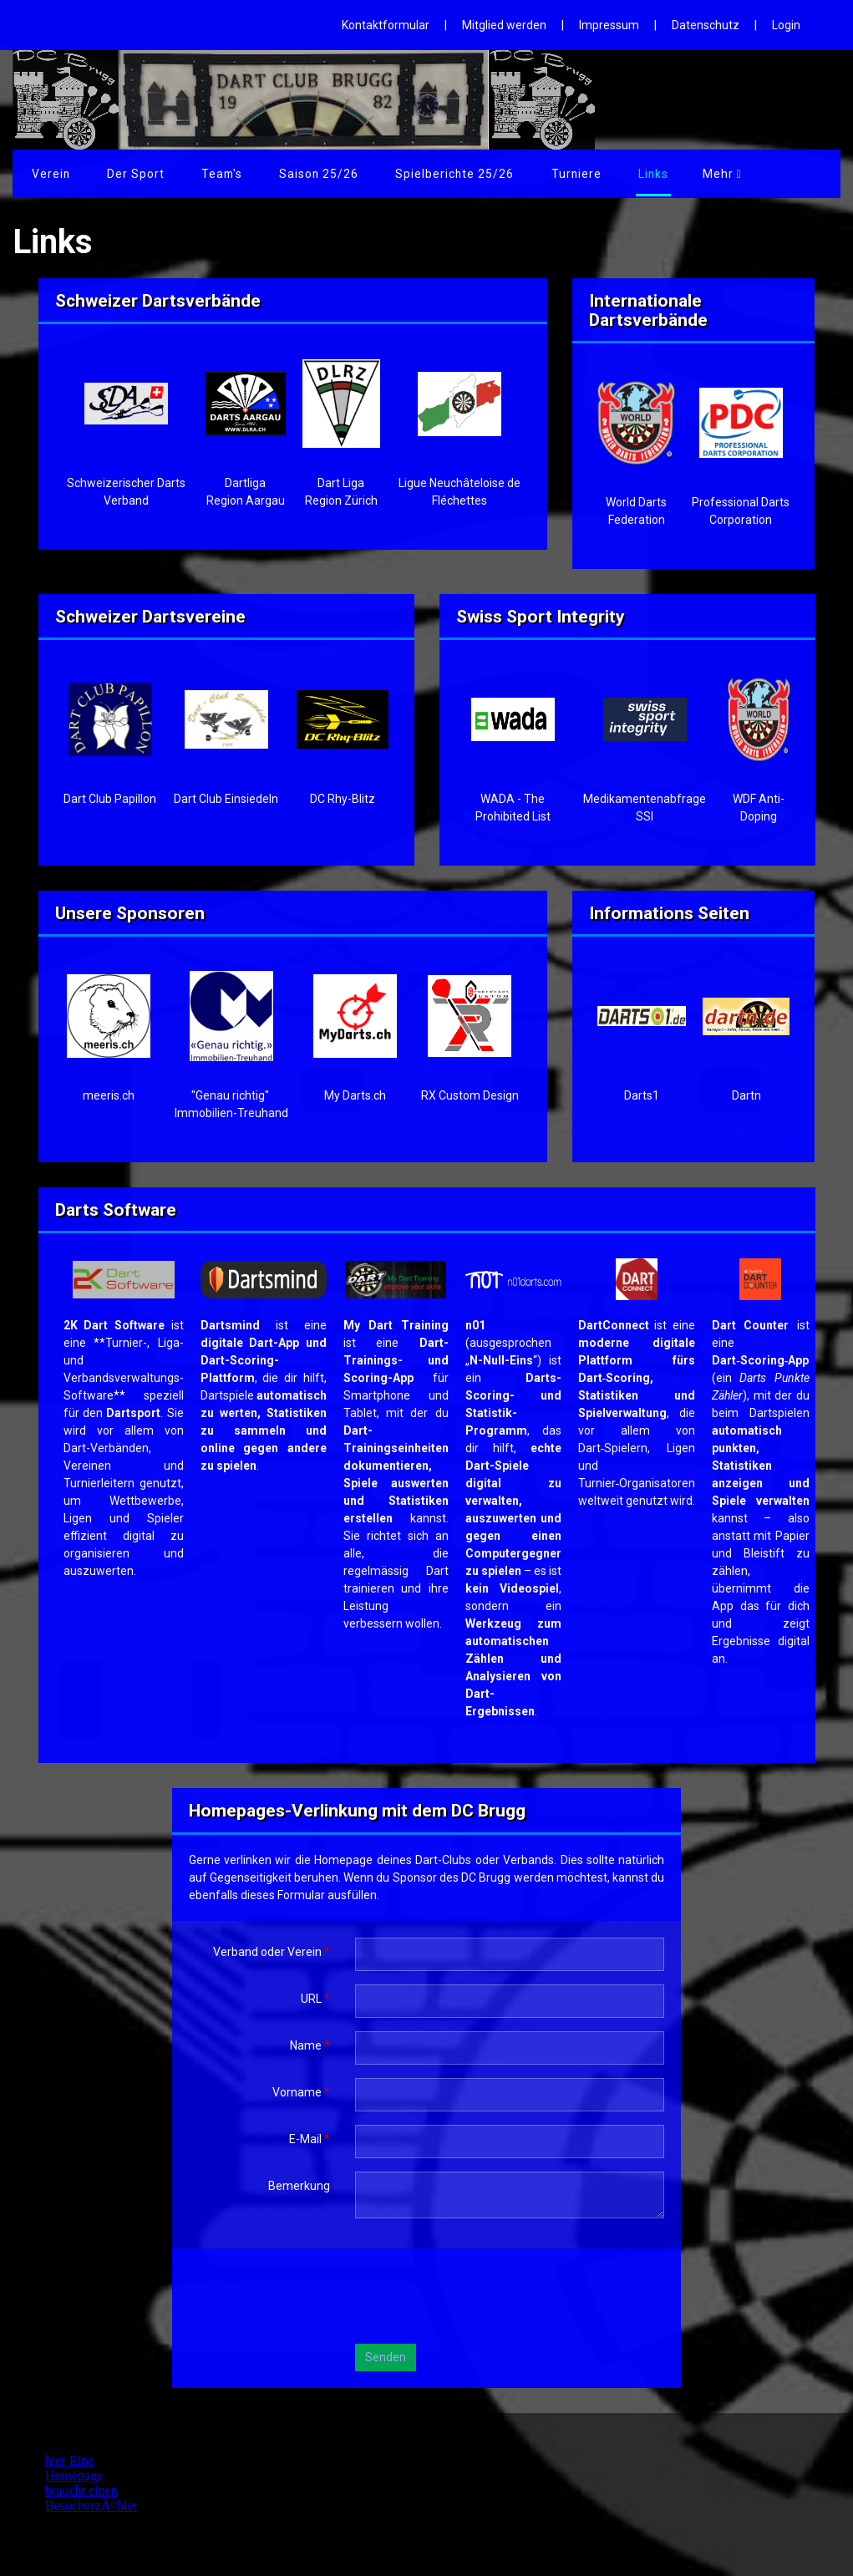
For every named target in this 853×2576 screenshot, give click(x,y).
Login (786, 25)
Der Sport (129, 173)
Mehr (766, 173)
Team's (211, 173)
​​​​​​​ (760, 1278)
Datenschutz (705, 25)
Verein (49, 173)
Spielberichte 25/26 (435, 173)
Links (699, 173)
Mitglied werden (504, 25)
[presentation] (482, 2297)
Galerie (631, 173)
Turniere (552, 173)
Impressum (609, 25)
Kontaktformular (385, 25)
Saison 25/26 (304, 173)
